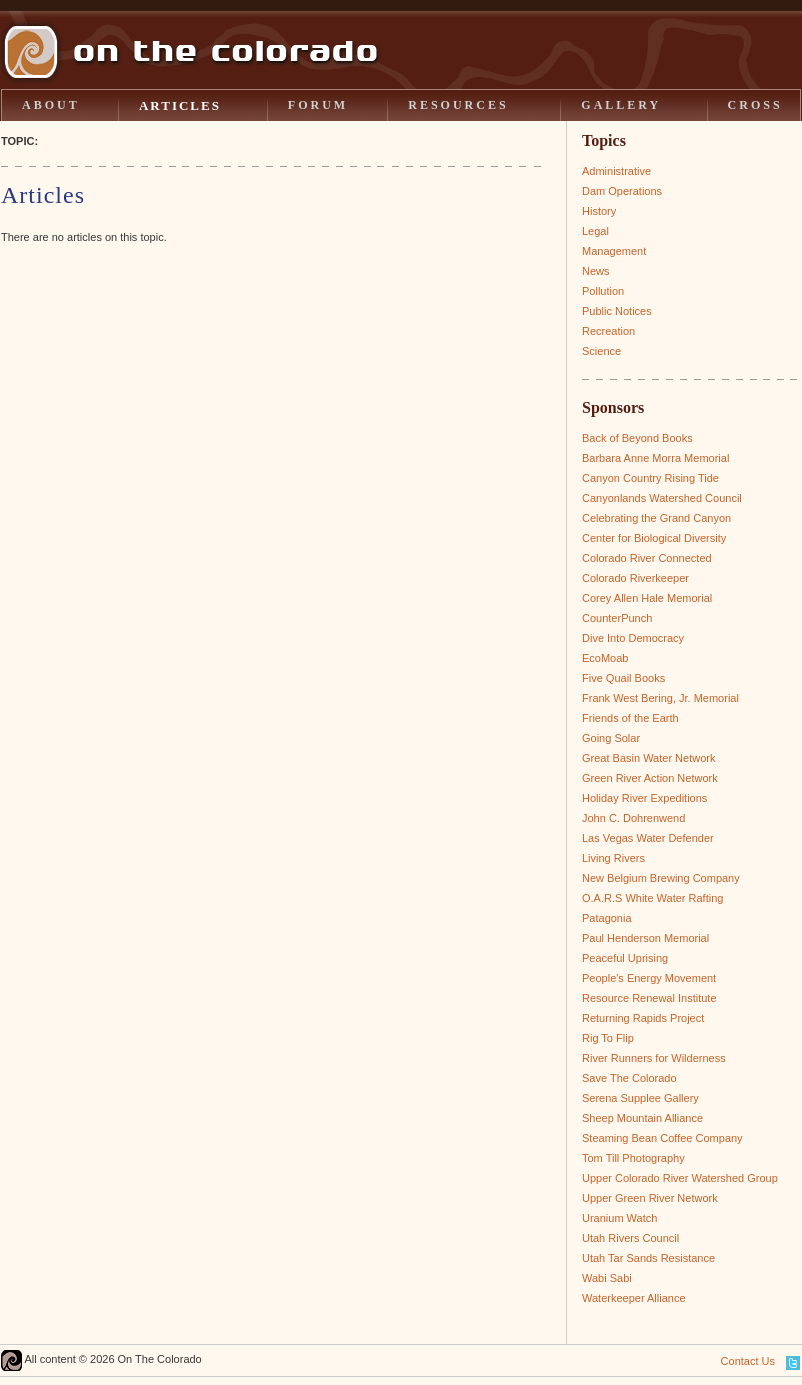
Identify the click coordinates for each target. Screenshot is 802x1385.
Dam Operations (622, 191)
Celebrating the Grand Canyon (656, 518)
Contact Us (748, 1361)
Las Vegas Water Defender (648, 838)
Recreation (608, 331)
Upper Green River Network (650, 1198)
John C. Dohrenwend (633, 818)
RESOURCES (458, 105)
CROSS (755, 105)
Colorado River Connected (647, 558)
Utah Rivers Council (630, 1238)
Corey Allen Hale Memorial (647, 598)
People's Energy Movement (649, 978)
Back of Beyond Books (637, 438)
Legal (595, 231)
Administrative (616, 171)
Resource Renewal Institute (649, 998)
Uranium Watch (619, 1218)
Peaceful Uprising (625, 958)
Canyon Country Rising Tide (650, 478)
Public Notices (617, 311)
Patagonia (607, 918)
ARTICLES (180, 105)
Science (601, 351)
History (599, 211)
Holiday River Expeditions (644, 798)
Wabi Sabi (607, 1278)
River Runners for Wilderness (654, 1058)
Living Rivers (613, 858)
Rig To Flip (608, 1038)
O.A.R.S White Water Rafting (652, 898)
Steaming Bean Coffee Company (662, 1138)
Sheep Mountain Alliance (642, 1118)
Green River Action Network (650, 778)
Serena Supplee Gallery (640, 1098)
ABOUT (51, 105)
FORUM (318, 105)
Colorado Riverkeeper (635, 578)
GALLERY (621, 105)
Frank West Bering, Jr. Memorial (660, 698)
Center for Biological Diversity (654, 538)
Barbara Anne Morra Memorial (655, 458)
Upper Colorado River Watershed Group (680, 1178)
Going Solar (611, 738)
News (596, 271)
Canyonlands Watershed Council (662, 498)
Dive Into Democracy (633, 638)
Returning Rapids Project (643, 1018)
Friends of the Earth (630, 718)
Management (614, 251)
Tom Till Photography (633, 1158)
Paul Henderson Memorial (645, 938)
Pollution (603, 291)
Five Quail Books (623, 678)
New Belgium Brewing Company (661, 878)
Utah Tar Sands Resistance (648, 1258)
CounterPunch (617, 618)
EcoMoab (605, 658)
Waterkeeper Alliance (634, 1298)
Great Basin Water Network (648, 758)
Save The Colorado (629, 1078)
